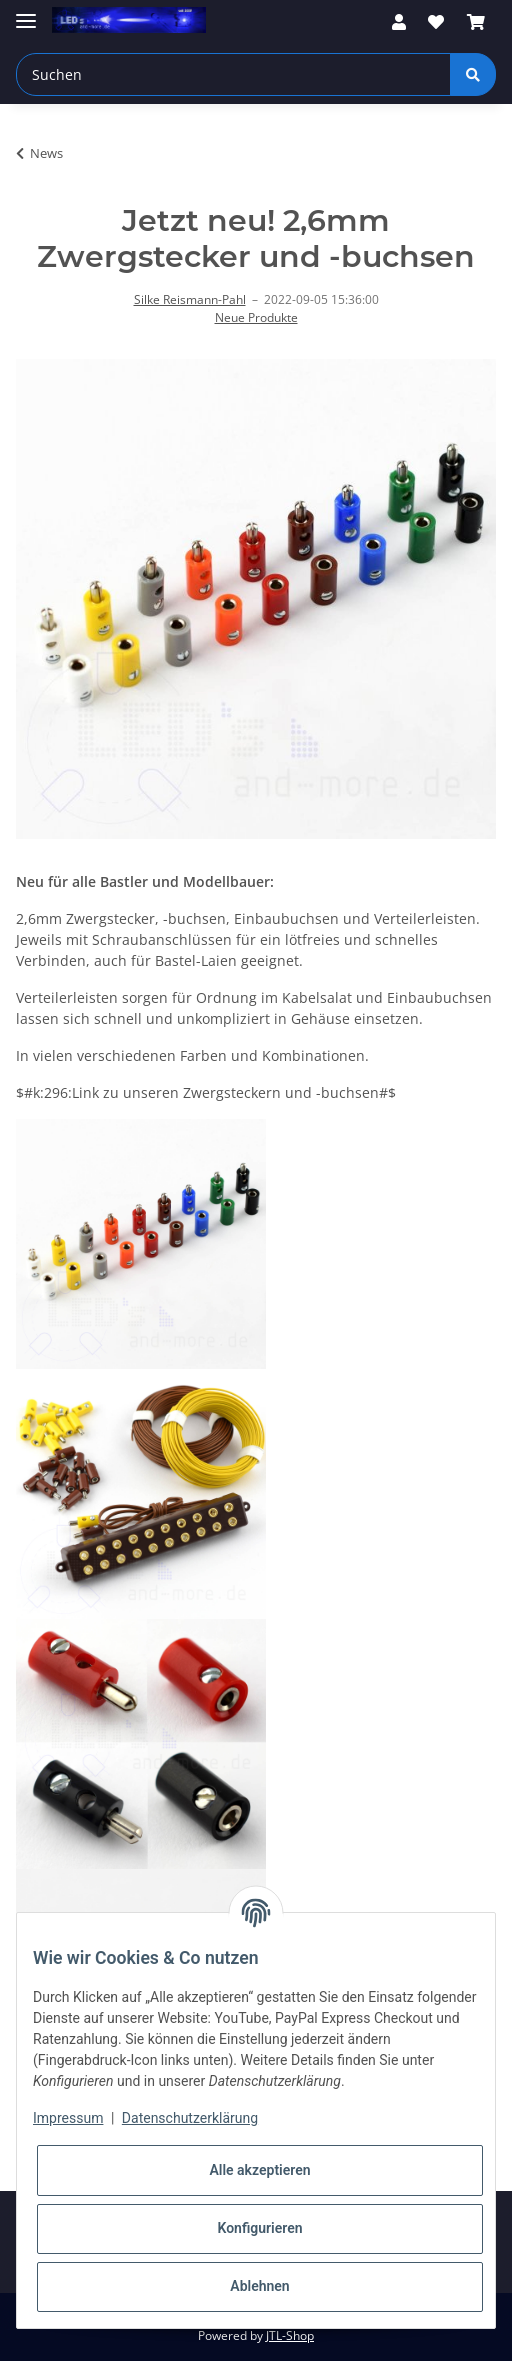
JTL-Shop (290, 2335)
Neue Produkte (256, 317)
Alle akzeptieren (259, 2170)
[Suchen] (233, 74)
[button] (399, 22)
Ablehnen (259, 2286)
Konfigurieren (259, 2228)
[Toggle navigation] (26, 12)
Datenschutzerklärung (190, 2118)
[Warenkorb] (476, 22)
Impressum (68, 2118)
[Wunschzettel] (436, 22)
